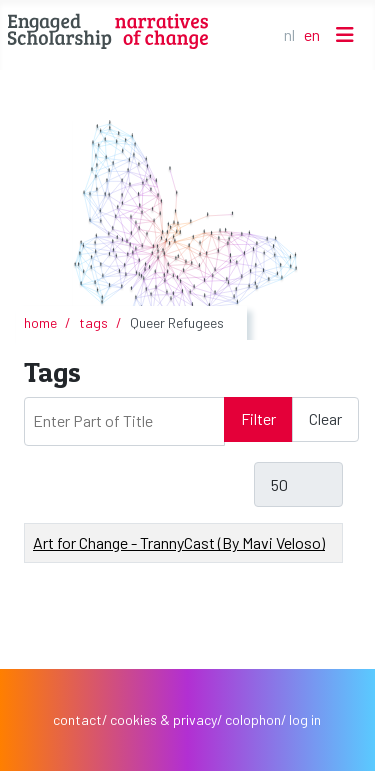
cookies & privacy (163, 719)
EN (312, 34)
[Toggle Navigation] (345, 34)
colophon (253, 719)
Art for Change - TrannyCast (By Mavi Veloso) (179, 542)
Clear (325, 418)
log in (305, 719)
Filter (258, 418)
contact (77, 719)
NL (289, 34)
